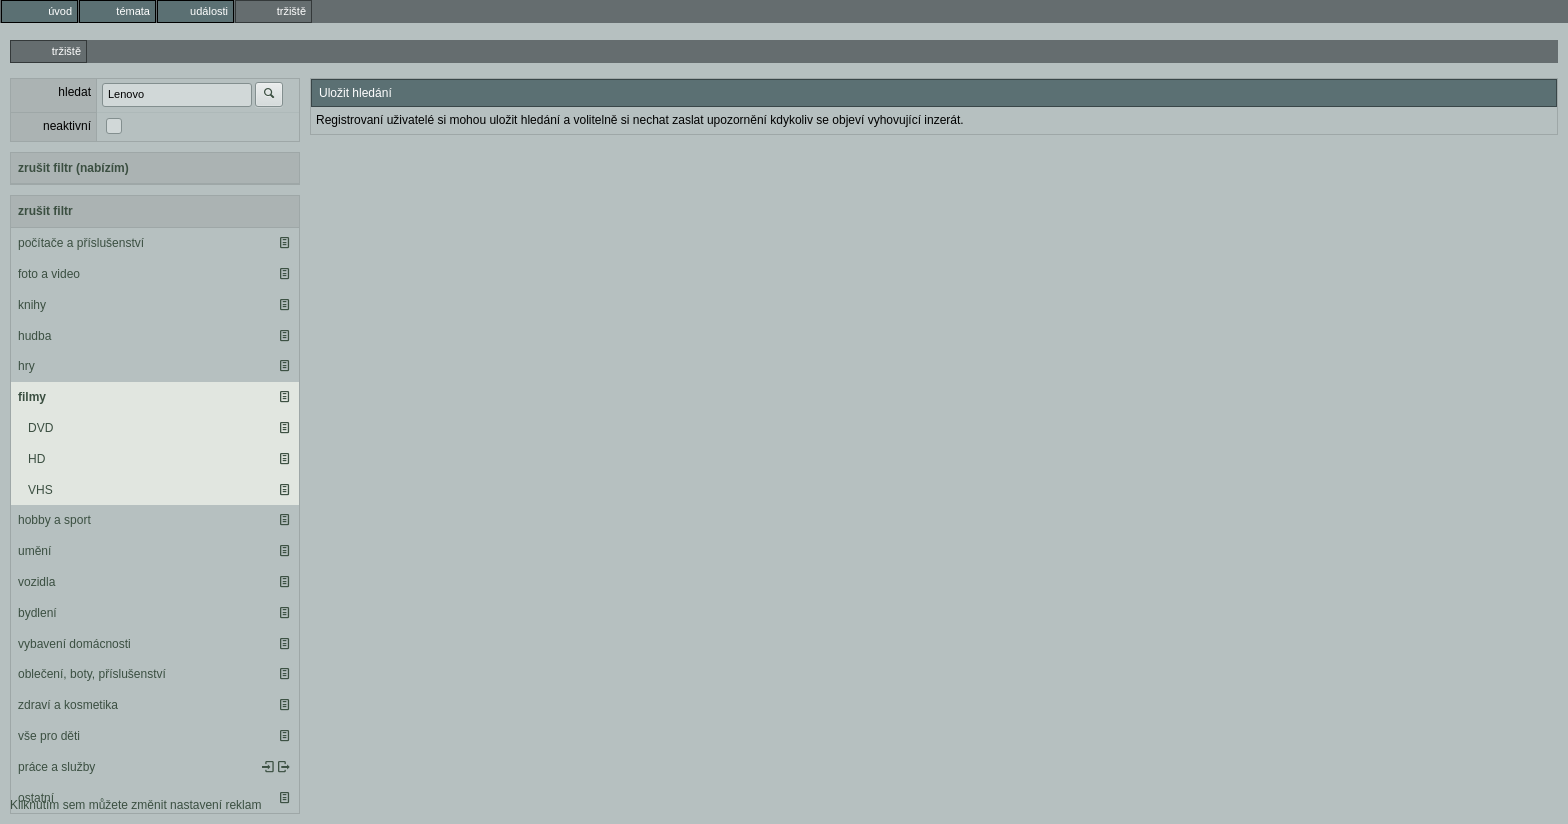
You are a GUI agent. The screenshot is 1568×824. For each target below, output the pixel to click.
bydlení (37, 613)
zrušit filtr (45, 211)
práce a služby (56, 767)
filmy (32, 397)
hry (26, 366)
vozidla (36, 582)
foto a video (49, 274)
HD (36, 459)
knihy (32, 305)
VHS (40, 490)
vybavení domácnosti (74, 644)
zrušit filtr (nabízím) (73, 168)
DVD (40, 428)
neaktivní (67, 126)
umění (34, 551)
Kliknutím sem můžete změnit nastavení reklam (135, 805)
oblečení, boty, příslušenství (92, 674)
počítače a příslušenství (81, 243)
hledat (74, 92)
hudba (34, 336)
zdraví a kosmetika (68, 705)
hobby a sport (54, 520)
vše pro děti (49, 736)
